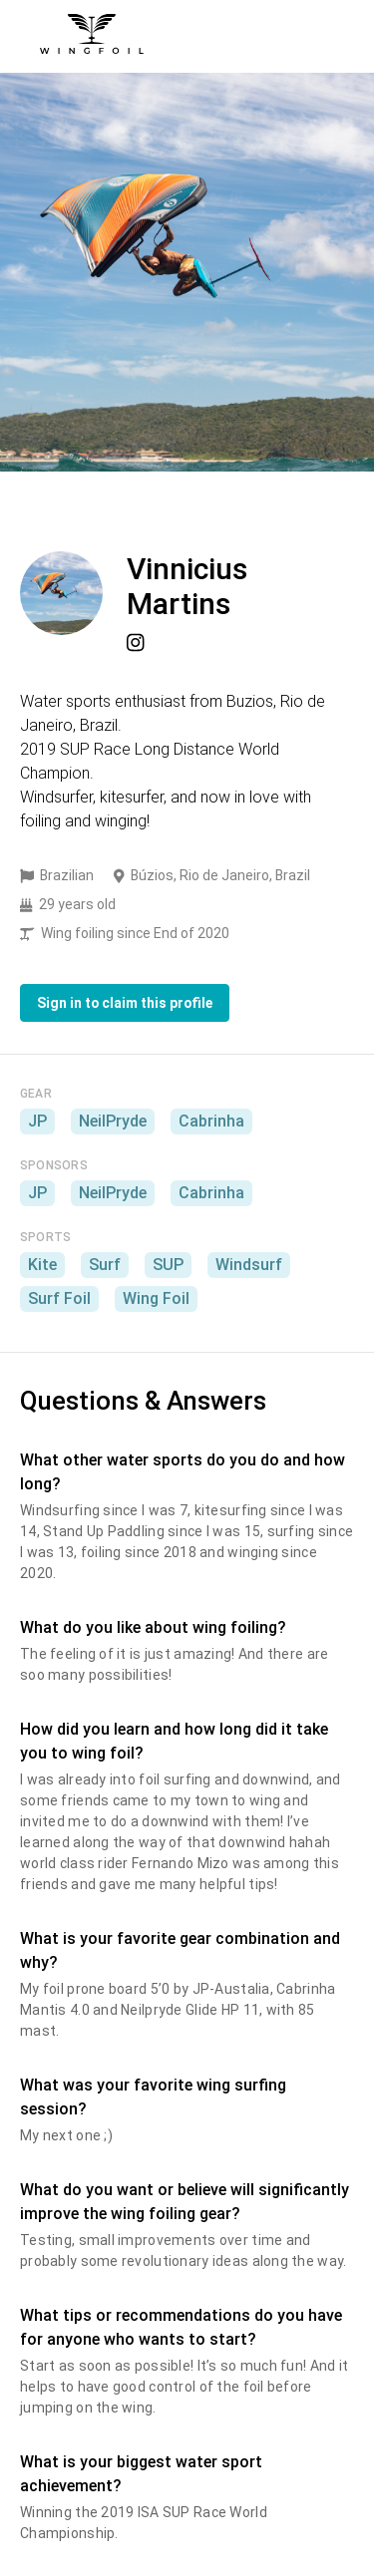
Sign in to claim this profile (124, 1003)
